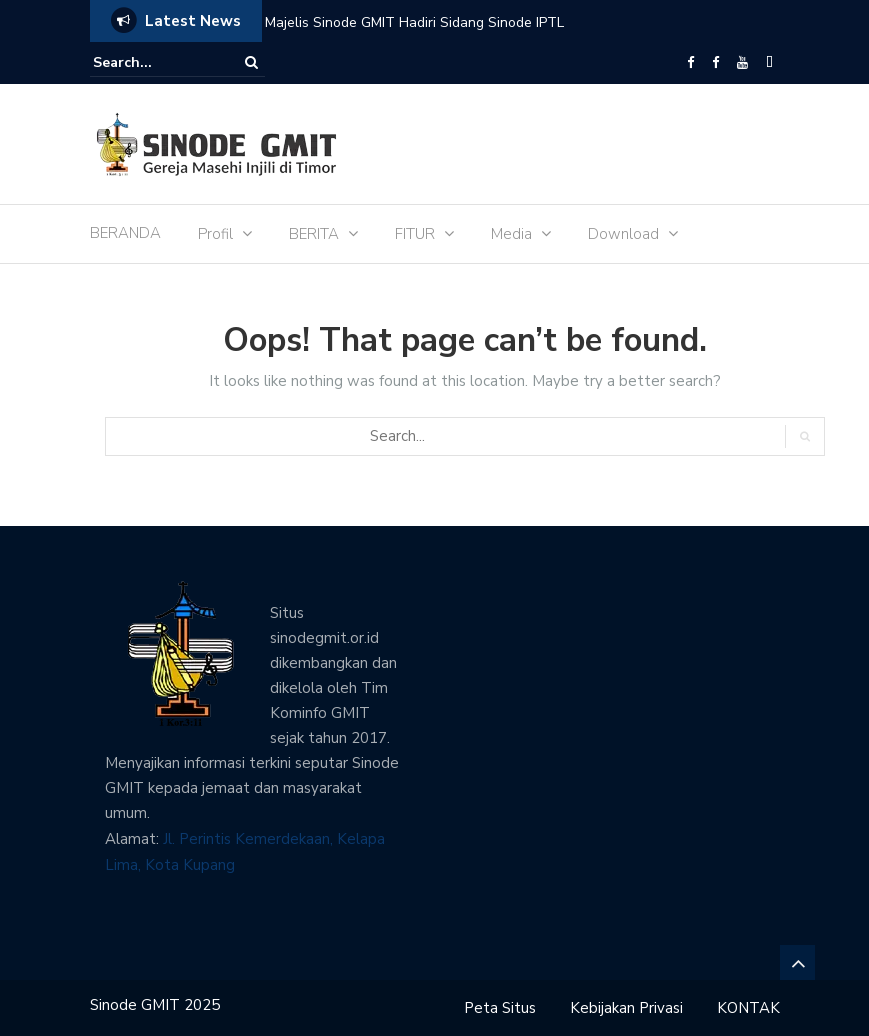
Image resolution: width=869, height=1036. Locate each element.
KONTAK (748, 1008)
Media (511, 234)
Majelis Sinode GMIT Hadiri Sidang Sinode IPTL (414, 22)
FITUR (415, 234)
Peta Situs (500, 1008)
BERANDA (125, 233)
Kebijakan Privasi (626, 1008)
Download (623, 234)
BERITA (314, 234)
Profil (215, 234)
